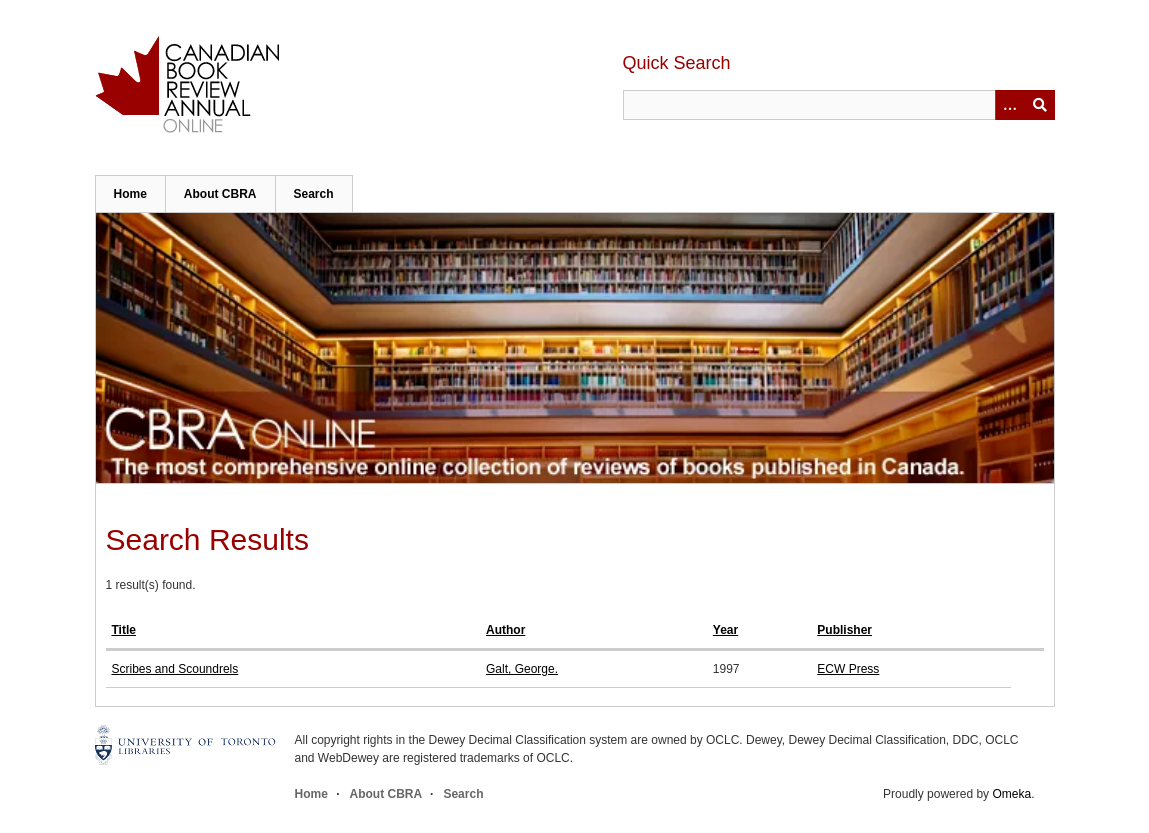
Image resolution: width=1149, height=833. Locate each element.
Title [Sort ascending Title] (124, 630)
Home (130, 194)
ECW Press (848, 669)
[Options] (1010, 105)
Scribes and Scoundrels (175, 669)
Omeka (1011, 794)
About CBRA (220, 194)
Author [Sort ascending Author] (505, 630)
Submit (1040, 105)
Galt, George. (522, 669)
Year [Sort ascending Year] (725, 630)
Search (314, 194)
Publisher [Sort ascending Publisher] (844, 630)
